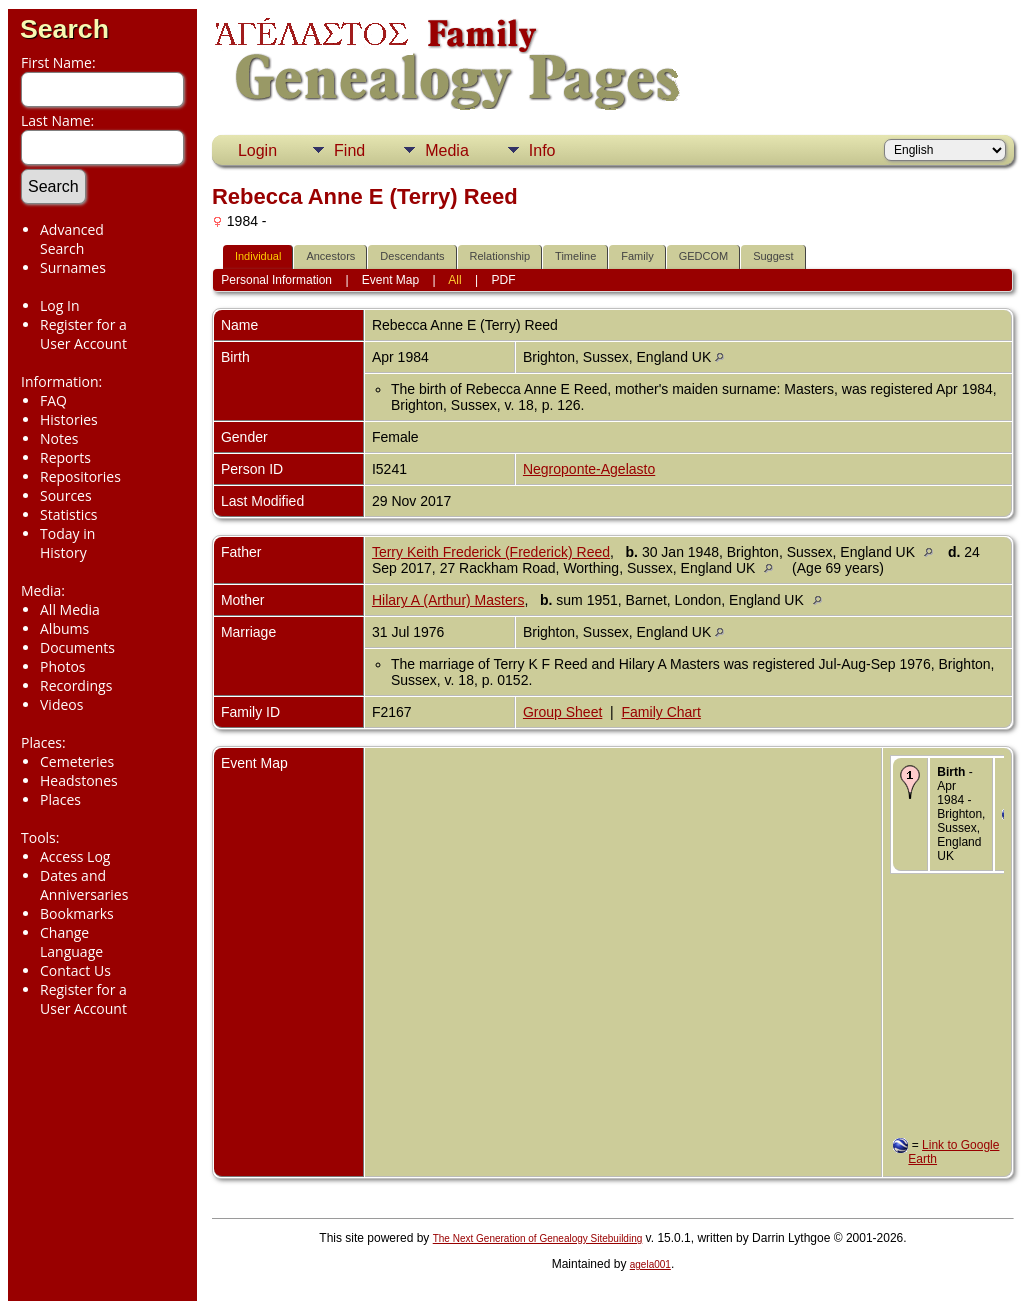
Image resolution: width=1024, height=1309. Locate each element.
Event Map (390, 280)
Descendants (412, 256)
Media (447, 150)
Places (60, 799)
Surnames (73, 267)
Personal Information (276, 280)
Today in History (67, 543)
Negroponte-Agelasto (589, 469)
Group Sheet (562, 712)
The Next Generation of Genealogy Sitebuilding (538, 1238)
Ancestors (330, 256)
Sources (66, 495)
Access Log (75, 856)
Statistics (69, 514)
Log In (59, 305)
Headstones (79, 780)
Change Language (71, 942)
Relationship (500, 256)
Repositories (80, 476)
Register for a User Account (83, 334)
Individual (258, 256)
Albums (64, 628)
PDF (504, 280)
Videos (61, 704)
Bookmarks (77, 913)
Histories (69, 419)
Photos (63, 666)
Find (349, 150)
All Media (70, 609)
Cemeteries (77, 761)
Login (257, 150)
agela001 (650, 1264)
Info (542, 150)
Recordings (76, 685)
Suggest (773, 256)
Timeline (575, 256)
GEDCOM (704, 256)
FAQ (53, 400)
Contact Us (75, 970)
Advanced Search (72, 239)
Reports (65, 457)
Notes (59, 438)
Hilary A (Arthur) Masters (448, 600)
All (454, 280)
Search (64, 29)
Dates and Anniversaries (84, 885)
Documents (77, 647)
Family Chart (661, 712)
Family (637, 256)
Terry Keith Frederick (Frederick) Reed (491, 552)
